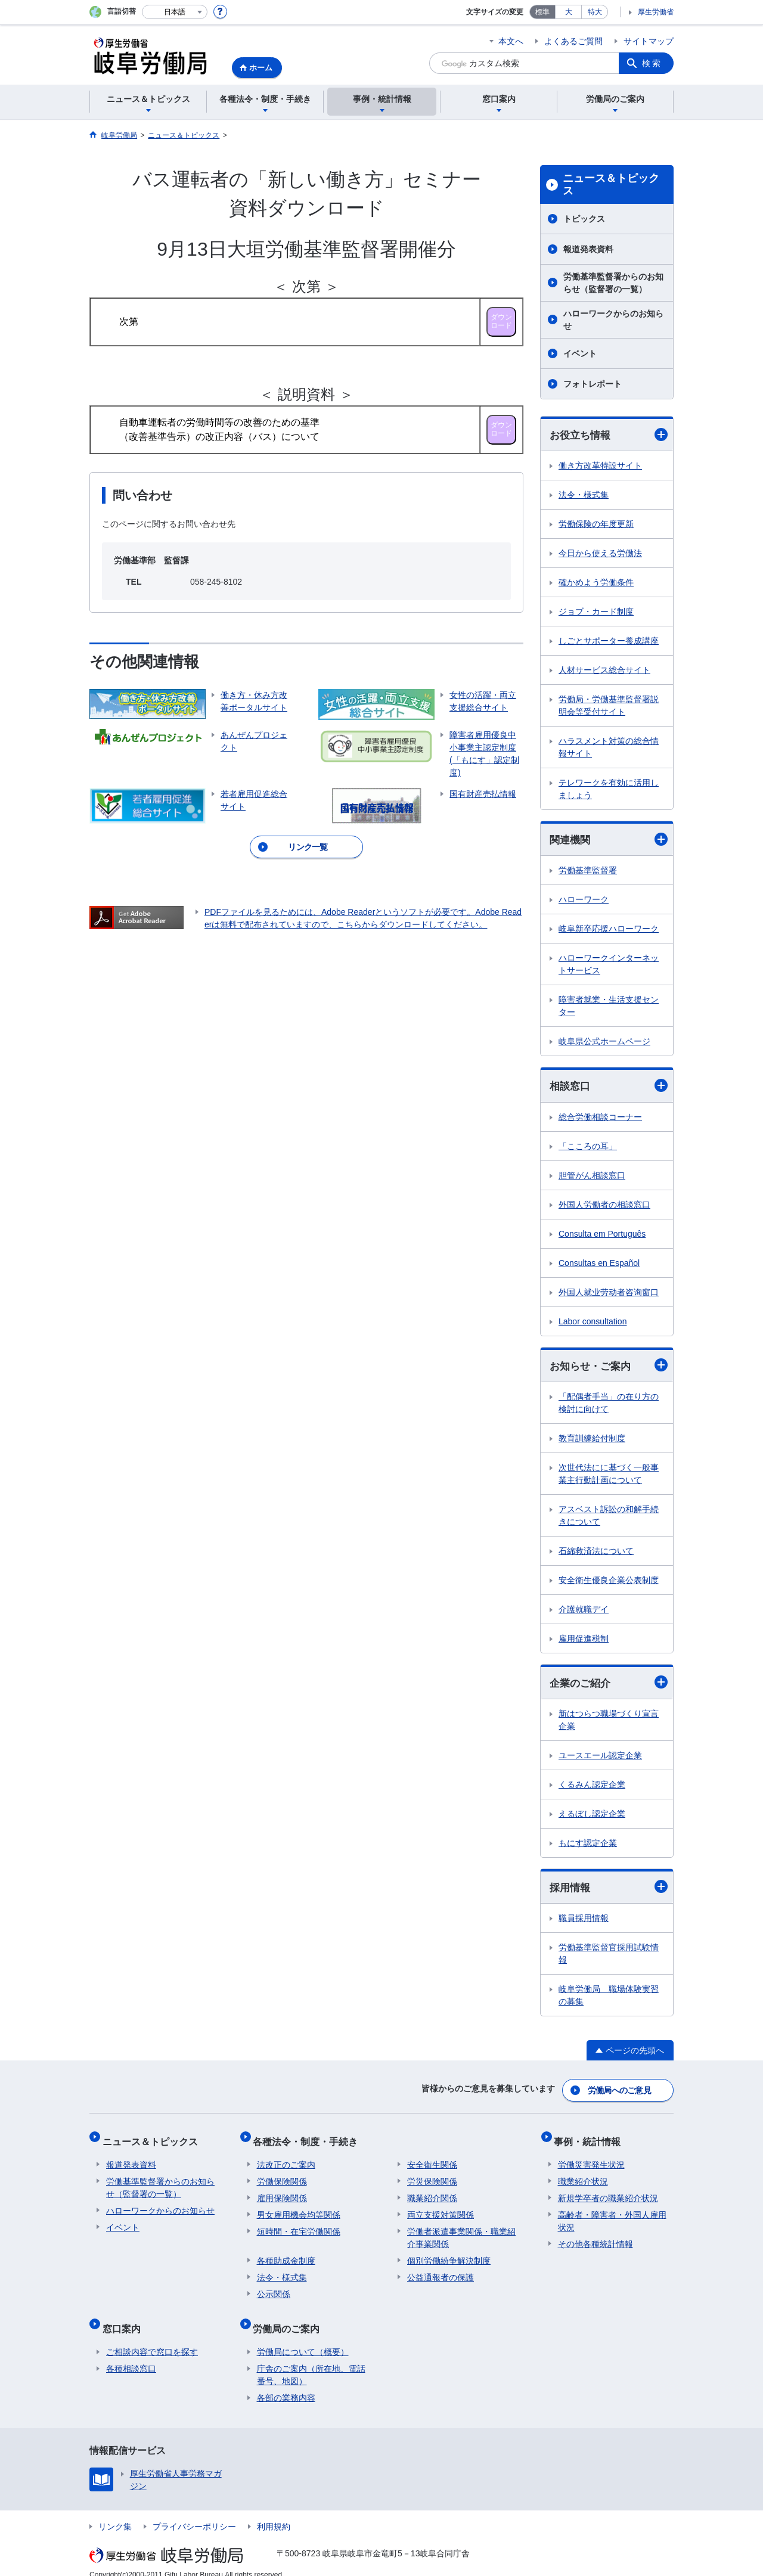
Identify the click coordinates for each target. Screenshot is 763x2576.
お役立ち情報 (609, 435)
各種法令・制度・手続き (309, 2138)
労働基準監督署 (588, 872)
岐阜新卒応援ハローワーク (609, 930)
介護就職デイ (584, 1612)
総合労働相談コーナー (600, 1118)
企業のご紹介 (609, 1686)
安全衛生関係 (432, 2158)
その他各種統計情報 (595, 2237)
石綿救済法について (596, 1554)
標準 (542, 12)
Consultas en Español (599, 1265)
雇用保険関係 (282, 2191)
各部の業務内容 (286, 2383)
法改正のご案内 (286, 2158)
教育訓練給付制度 (592, 1441)
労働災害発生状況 (591, 2158)
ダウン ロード (501, 321)
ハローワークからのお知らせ (613, 320)
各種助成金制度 (286, 2254)
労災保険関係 (432, 2175)
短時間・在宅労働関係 (298, 2225)
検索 (652, 63)
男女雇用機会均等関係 (298, 2208)
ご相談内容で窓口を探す (152, 2337)
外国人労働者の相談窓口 (604, 1206)
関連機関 (609, 841)
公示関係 (273, 2287)
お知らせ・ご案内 (609, 1367)
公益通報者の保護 (440, 2271)
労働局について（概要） (303, 2337)
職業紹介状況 (583, 2175)
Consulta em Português (602, 1235)
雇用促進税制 (584, 1641)
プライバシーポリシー (194, 2512)
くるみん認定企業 (592, 1788)
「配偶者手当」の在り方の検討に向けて (609, 1406)
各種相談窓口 (131, 2354)
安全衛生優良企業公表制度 (609, 1583)
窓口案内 (125, 2318)
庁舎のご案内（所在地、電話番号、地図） (311, 2361)
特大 (595, 12)
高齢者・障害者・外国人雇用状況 (612, 2214)
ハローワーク (584, 901)
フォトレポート (592, 384)
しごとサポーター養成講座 (609, 641)
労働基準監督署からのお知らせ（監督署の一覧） (613, 283)
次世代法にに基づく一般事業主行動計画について (609, 1477)
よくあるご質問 (573, 41)
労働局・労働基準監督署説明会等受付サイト (609, 706)
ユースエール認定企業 (600, 1759)
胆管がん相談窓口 (592, 1177)
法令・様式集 (584, 495)
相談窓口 (609, 1087)
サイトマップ (649, 41)
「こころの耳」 (588, 1148)
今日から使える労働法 (600, 553)
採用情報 (609, 1891)
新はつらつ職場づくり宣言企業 (609, 1723)
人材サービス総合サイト (604, 670)
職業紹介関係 (432, 2191)
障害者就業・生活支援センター (609, 1008)
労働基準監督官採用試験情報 (609, 1958)
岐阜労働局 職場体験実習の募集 (609, 1999)
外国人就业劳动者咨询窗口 (609, 1294)
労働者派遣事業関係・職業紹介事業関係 (461, 2231)
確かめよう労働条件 (596, 583)
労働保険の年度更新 (596, 524)
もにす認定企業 (588, 1846)
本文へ (510, 41)
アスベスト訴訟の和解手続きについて (609, 1518)
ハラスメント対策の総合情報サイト (609, 748)
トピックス (584, 219)
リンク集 (115, 2512)
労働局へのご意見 (620, 2091)
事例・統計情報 (591, 2138)
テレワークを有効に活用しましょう (609, 789)
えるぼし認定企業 (592, 1817)
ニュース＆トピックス (611, 184)
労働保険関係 (282, 2175)
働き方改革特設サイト (600, 466)
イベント (580, 353)
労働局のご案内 (290, 2318)
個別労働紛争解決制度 (449, 2254)
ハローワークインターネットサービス (609, 966)
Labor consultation (592, 1323)
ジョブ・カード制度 (596, 612)
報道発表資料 (588, 249)
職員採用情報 (584, 1922)
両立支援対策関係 (440, 2208)
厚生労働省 (656, 12)
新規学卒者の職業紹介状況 (608, 2191)
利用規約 (273, 2512)
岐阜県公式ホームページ (604, 1043)
